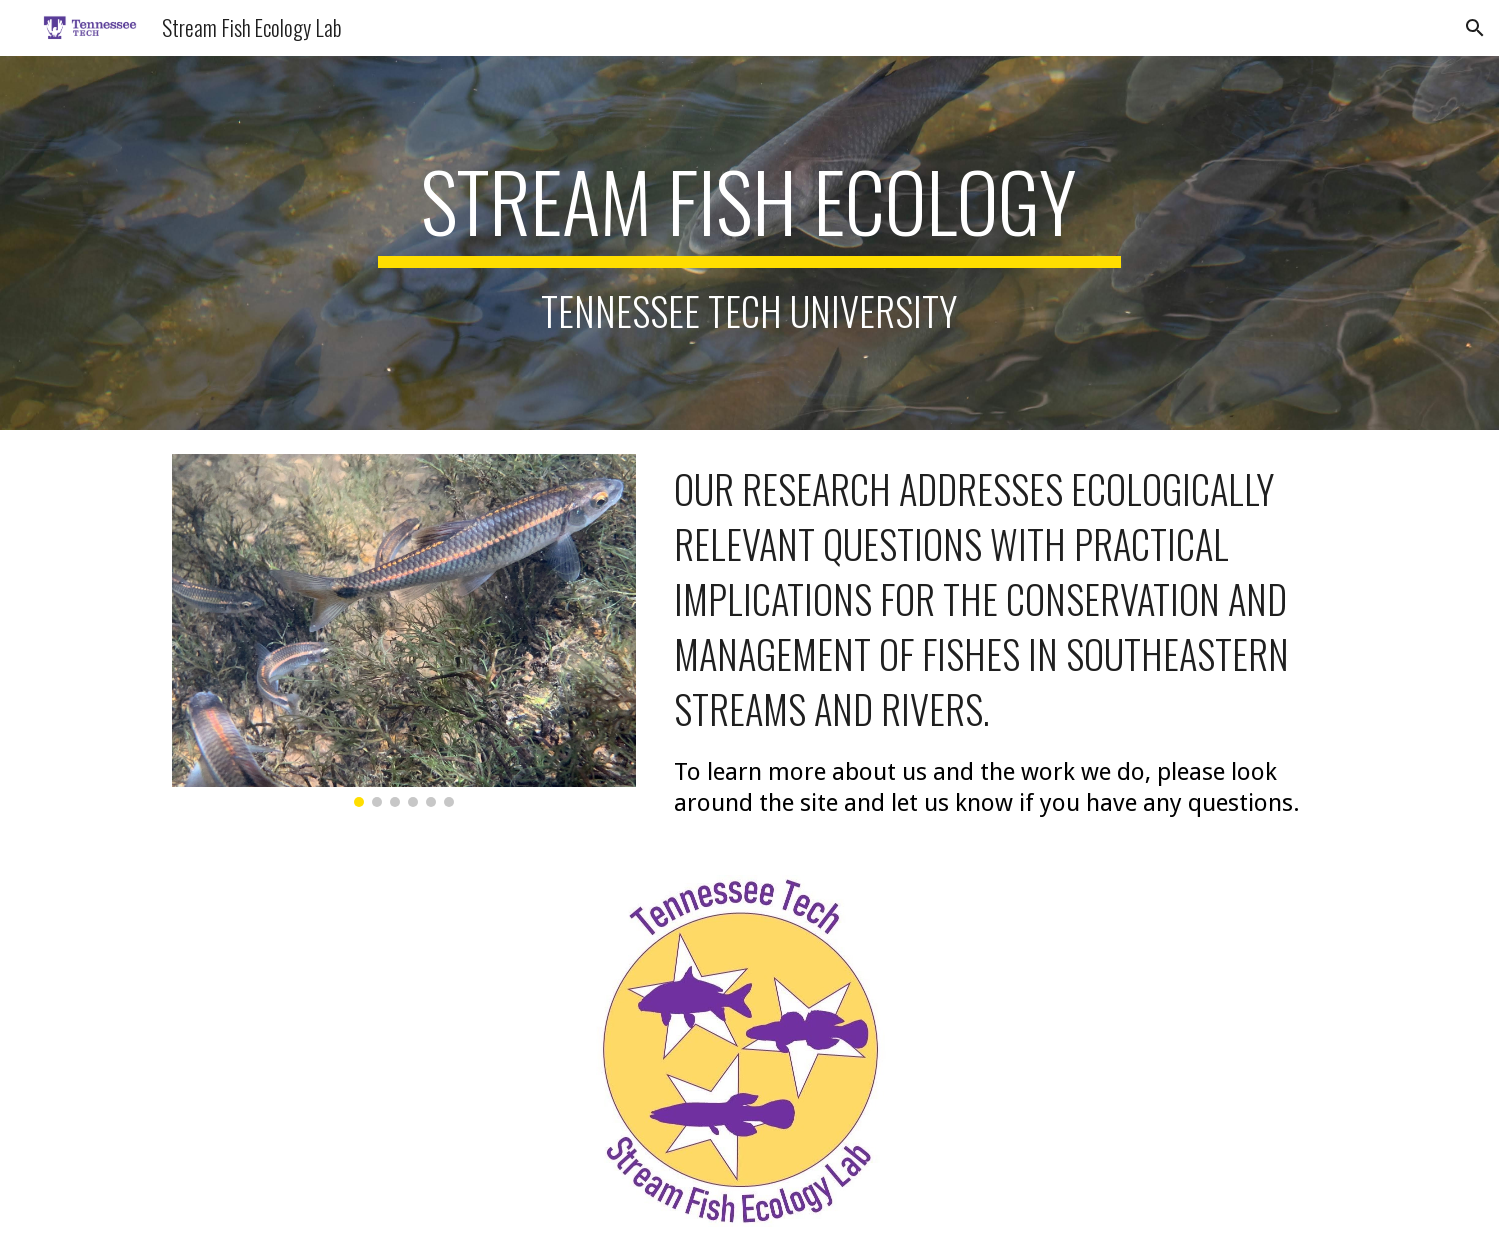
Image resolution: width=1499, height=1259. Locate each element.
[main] (750, 243)
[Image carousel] (404, 630)
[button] (1475, 28)
